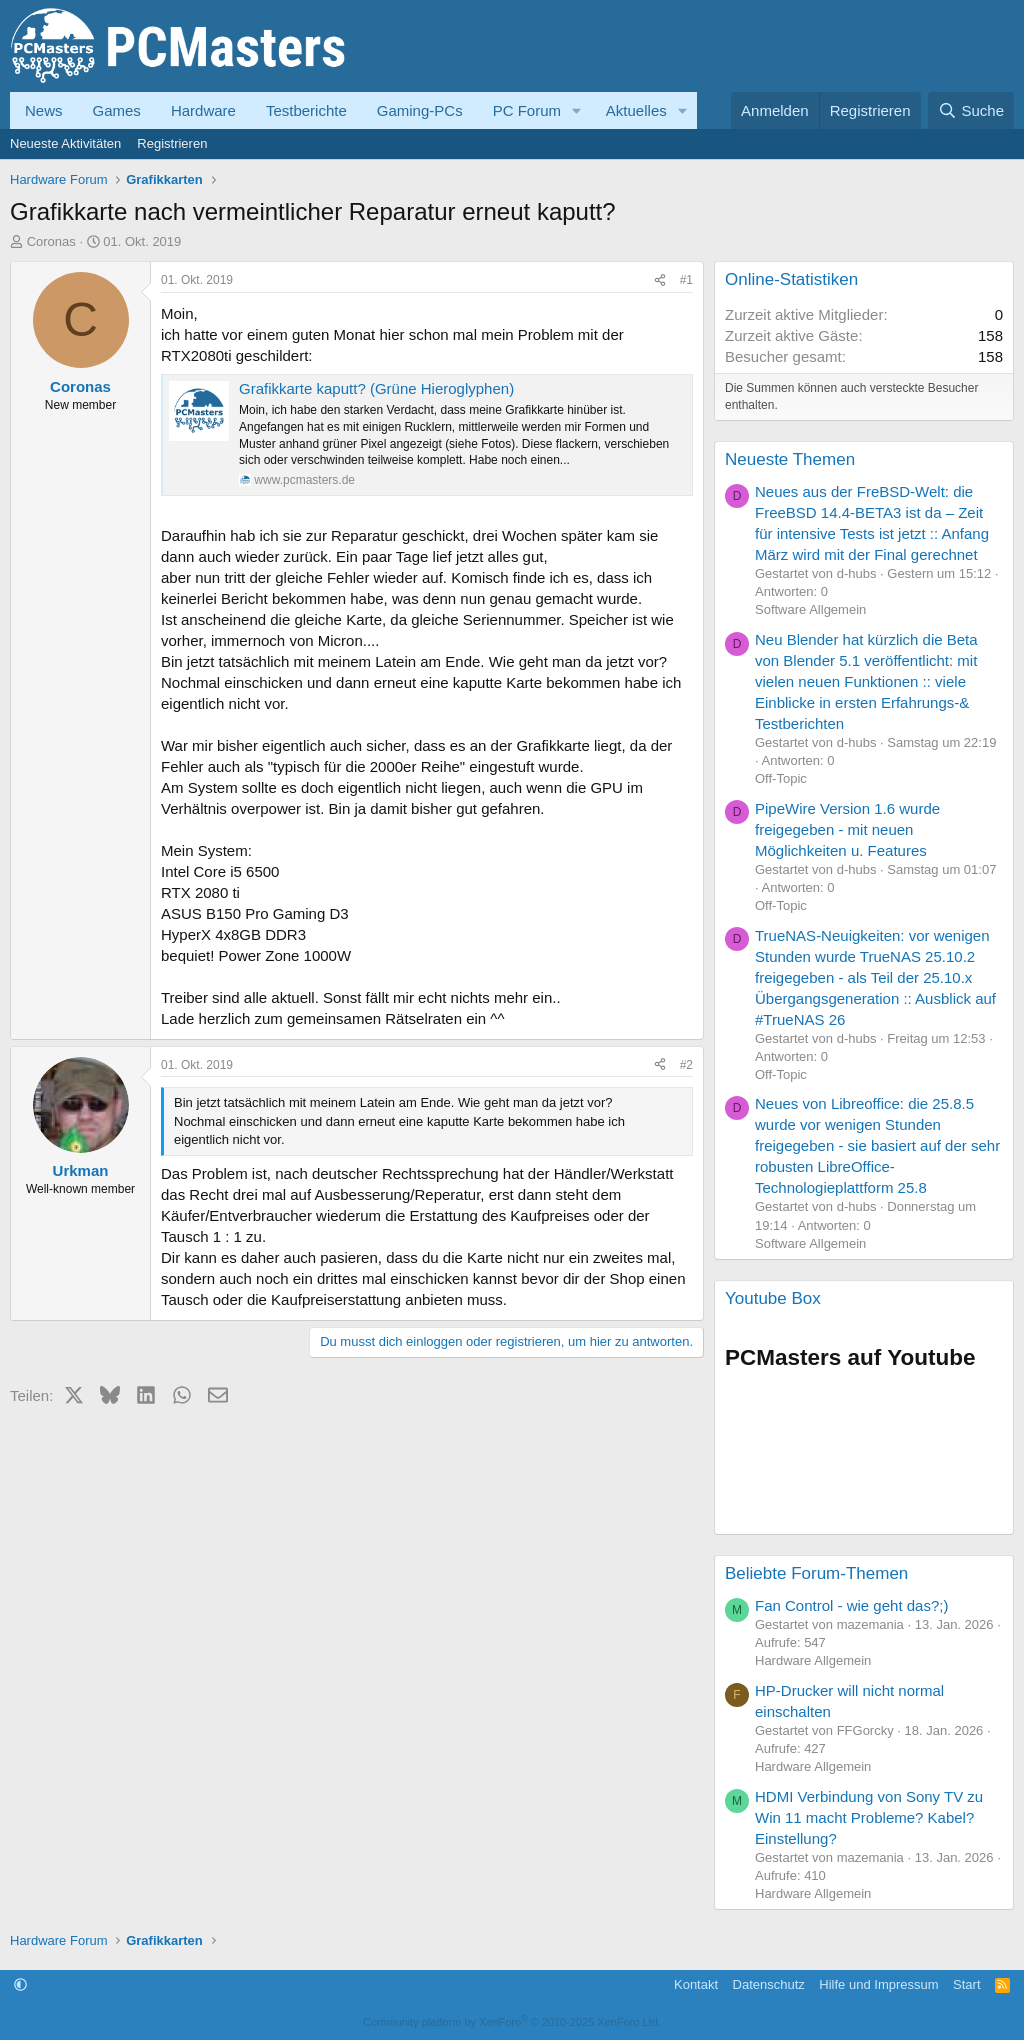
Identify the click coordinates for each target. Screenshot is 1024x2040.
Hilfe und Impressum (878, 1984)
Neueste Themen (790, 459)
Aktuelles (636, 110)
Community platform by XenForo (512, 2022)
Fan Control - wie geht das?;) (851, 1605)
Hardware (203, 110)
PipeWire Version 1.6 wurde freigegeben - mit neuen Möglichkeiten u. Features (847, 829)
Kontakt (696, 1984)
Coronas (51, 241)
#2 (686, 1065)
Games (117, 110)
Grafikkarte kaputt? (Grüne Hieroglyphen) (376, 388)
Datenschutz (769, 1984)
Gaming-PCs (420, 110)
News (44, 110)
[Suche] (971, 110)
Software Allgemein (810, 609)
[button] (577, 110)
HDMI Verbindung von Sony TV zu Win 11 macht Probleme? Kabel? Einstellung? (869, 1817)
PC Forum (527, 110)
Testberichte (306, 110)
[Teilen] (660, 280)
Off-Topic (781, 778)
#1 (686, 280)
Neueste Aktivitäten (65, 143)
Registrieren (172, 143)
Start (966, 1984)
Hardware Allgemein (813, 1660)
